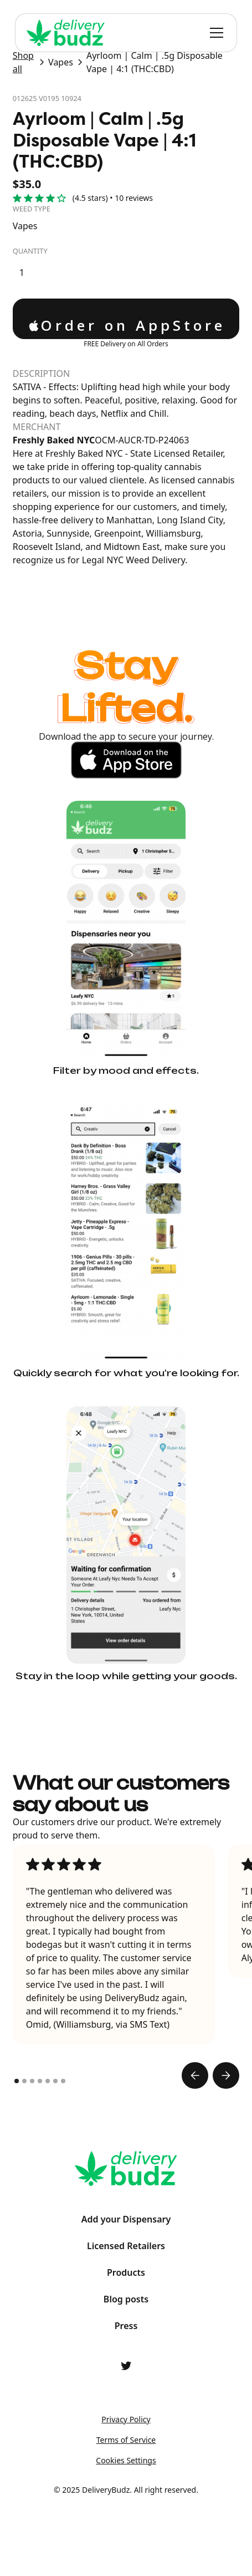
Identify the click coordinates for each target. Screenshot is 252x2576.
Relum (126, 2543)
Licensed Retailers (126, 2246)
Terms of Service (126, 2439)
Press (126, 2326)
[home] (66, 33)
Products (126, 2272)
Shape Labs (126, 2502)
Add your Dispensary (126, 2219)
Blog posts (126, 2299)
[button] (214, 32)
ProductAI (126, 2523)
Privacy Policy (125, 2419)
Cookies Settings (126, 2460)
